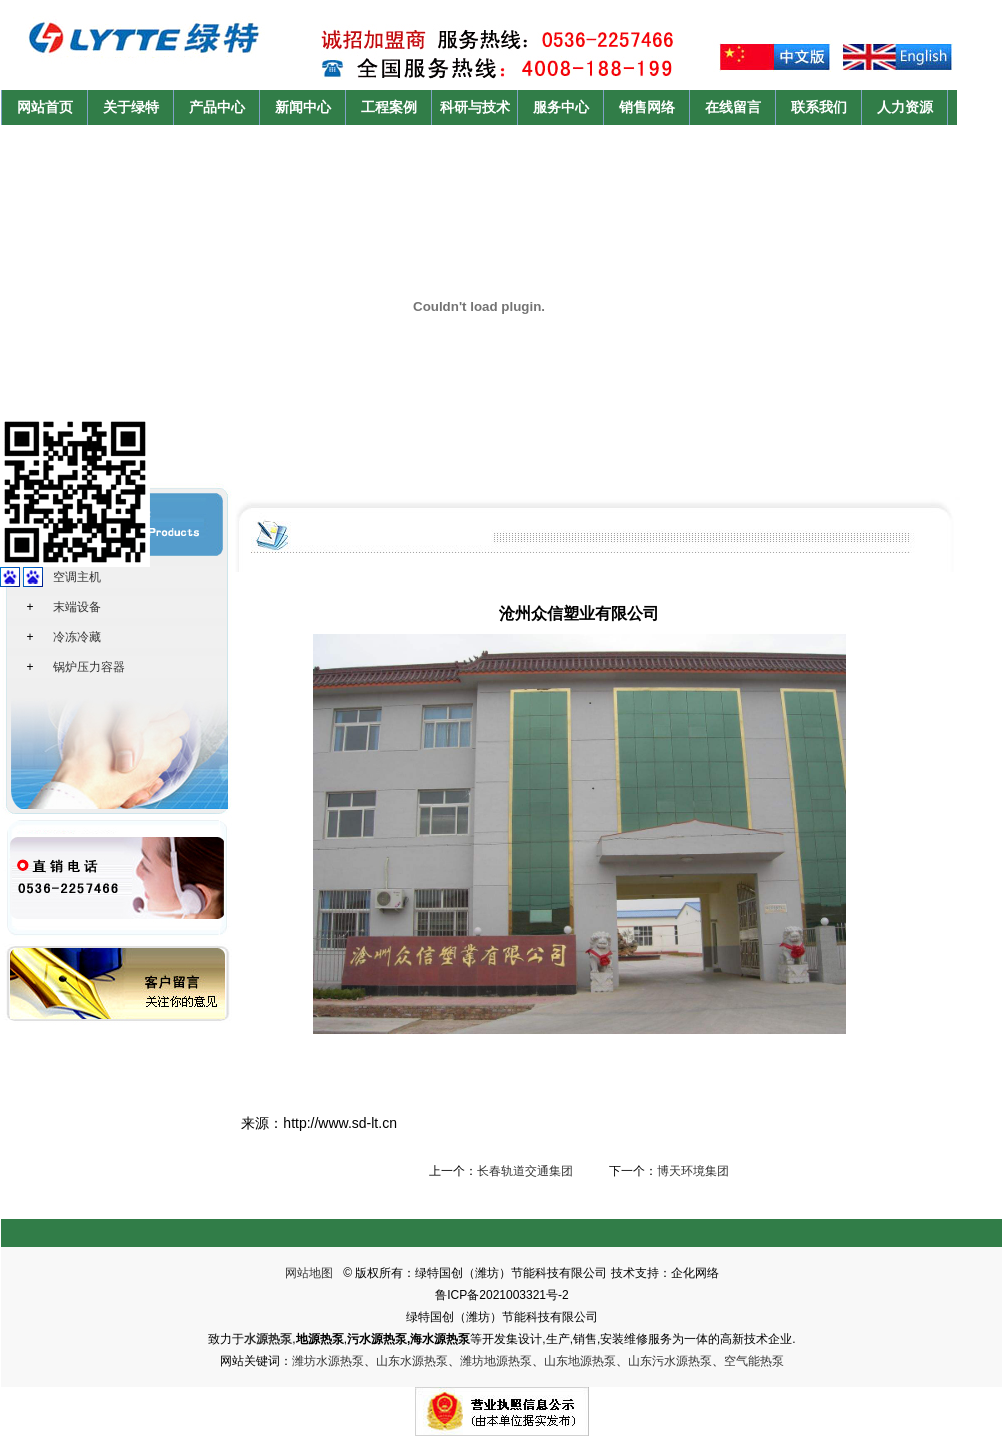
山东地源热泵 (580, 1361)
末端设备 (77, 607)
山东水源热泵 (412, 1361)
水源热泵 (268, 1339)
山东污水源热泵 (670, 1361)
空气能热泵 (754, 1361)
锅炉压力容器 (89, 667)
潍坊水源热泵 (328, 1361)
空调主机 (77, 577)
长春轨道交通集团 (525, 1171)
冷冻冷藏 (77, 637)
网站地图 (309, 1273)
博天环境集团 (693, 1171)
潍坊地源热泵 (496, 1361)
